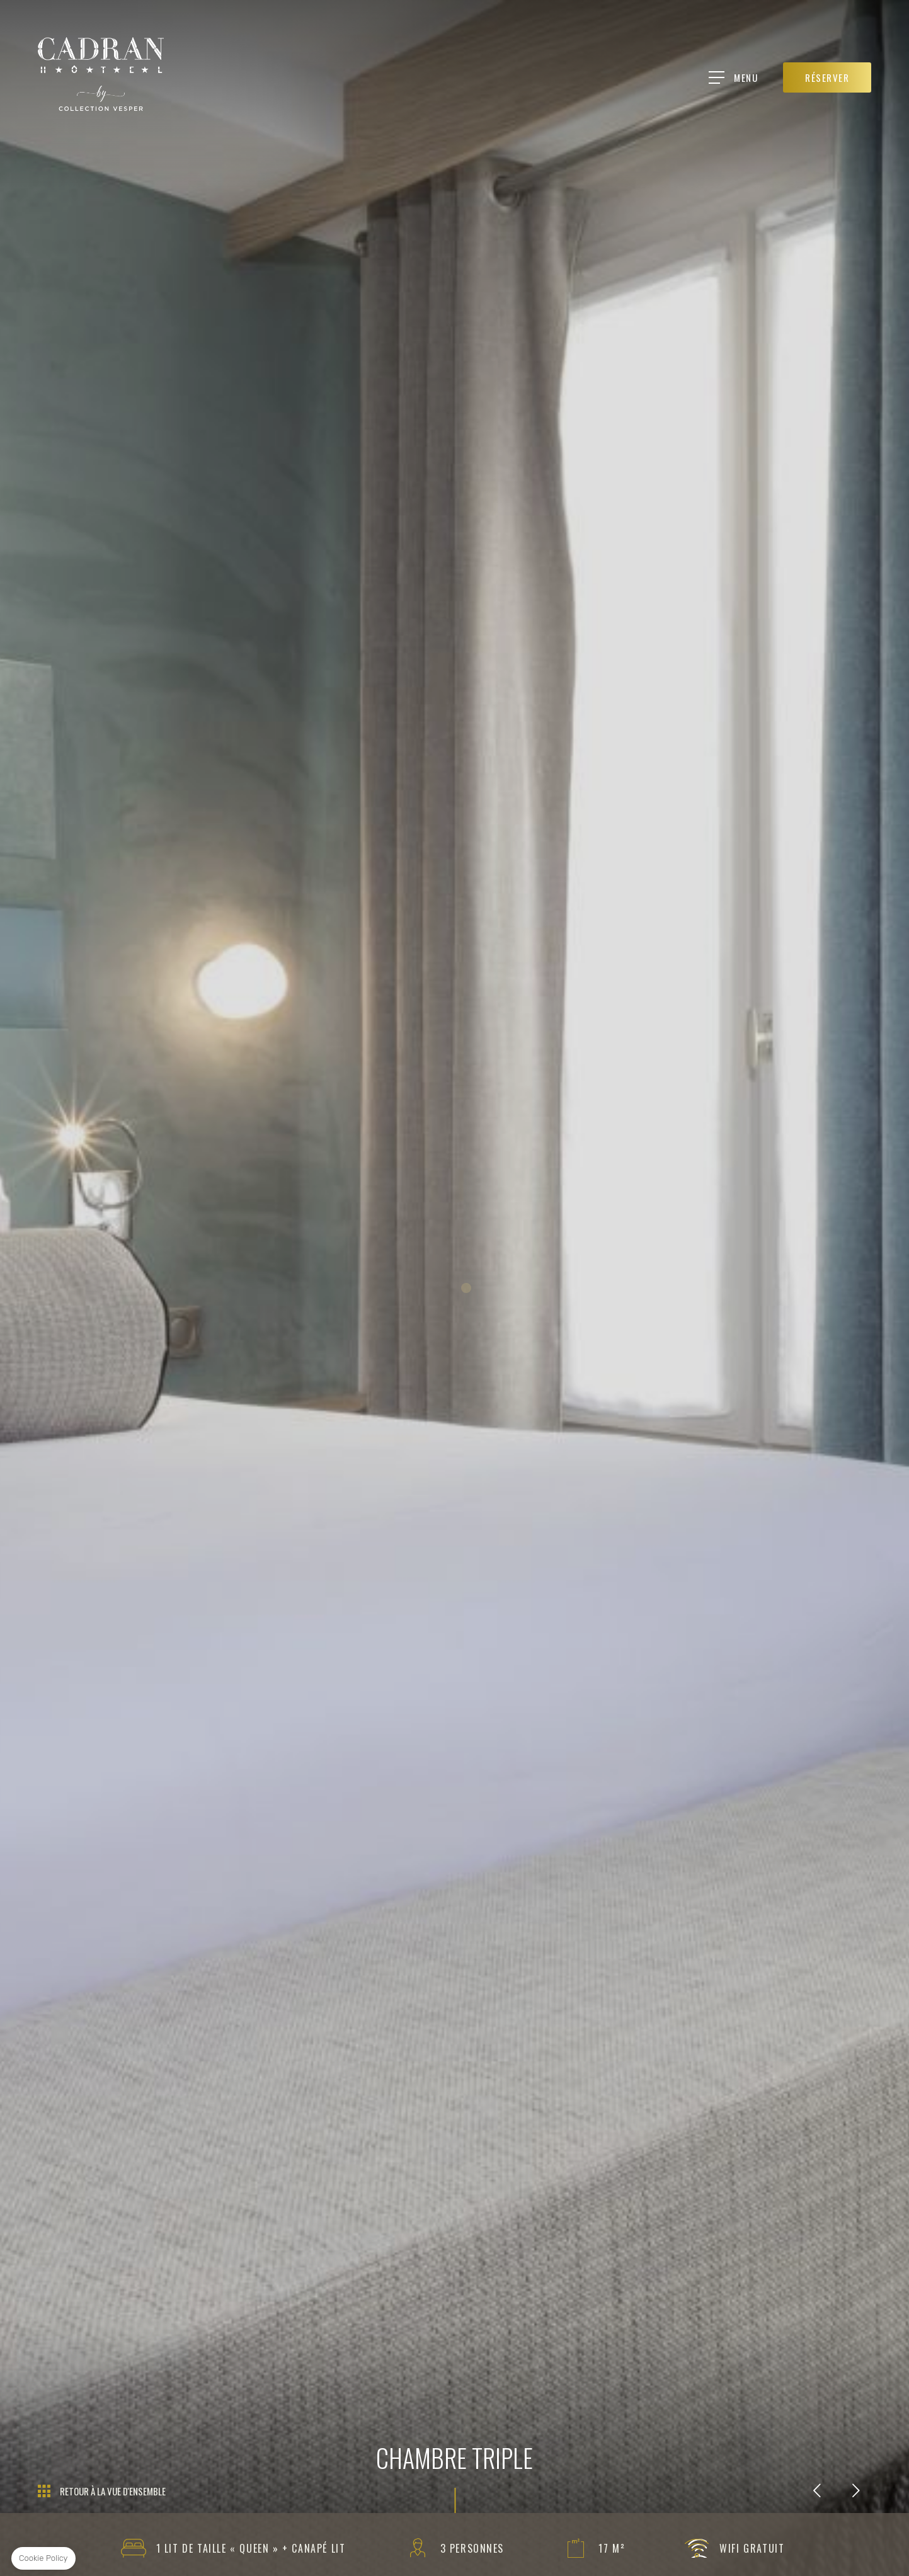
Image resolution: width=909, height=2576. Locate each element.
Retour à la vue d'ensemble (113, 2491)
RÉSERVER (828, 77)
